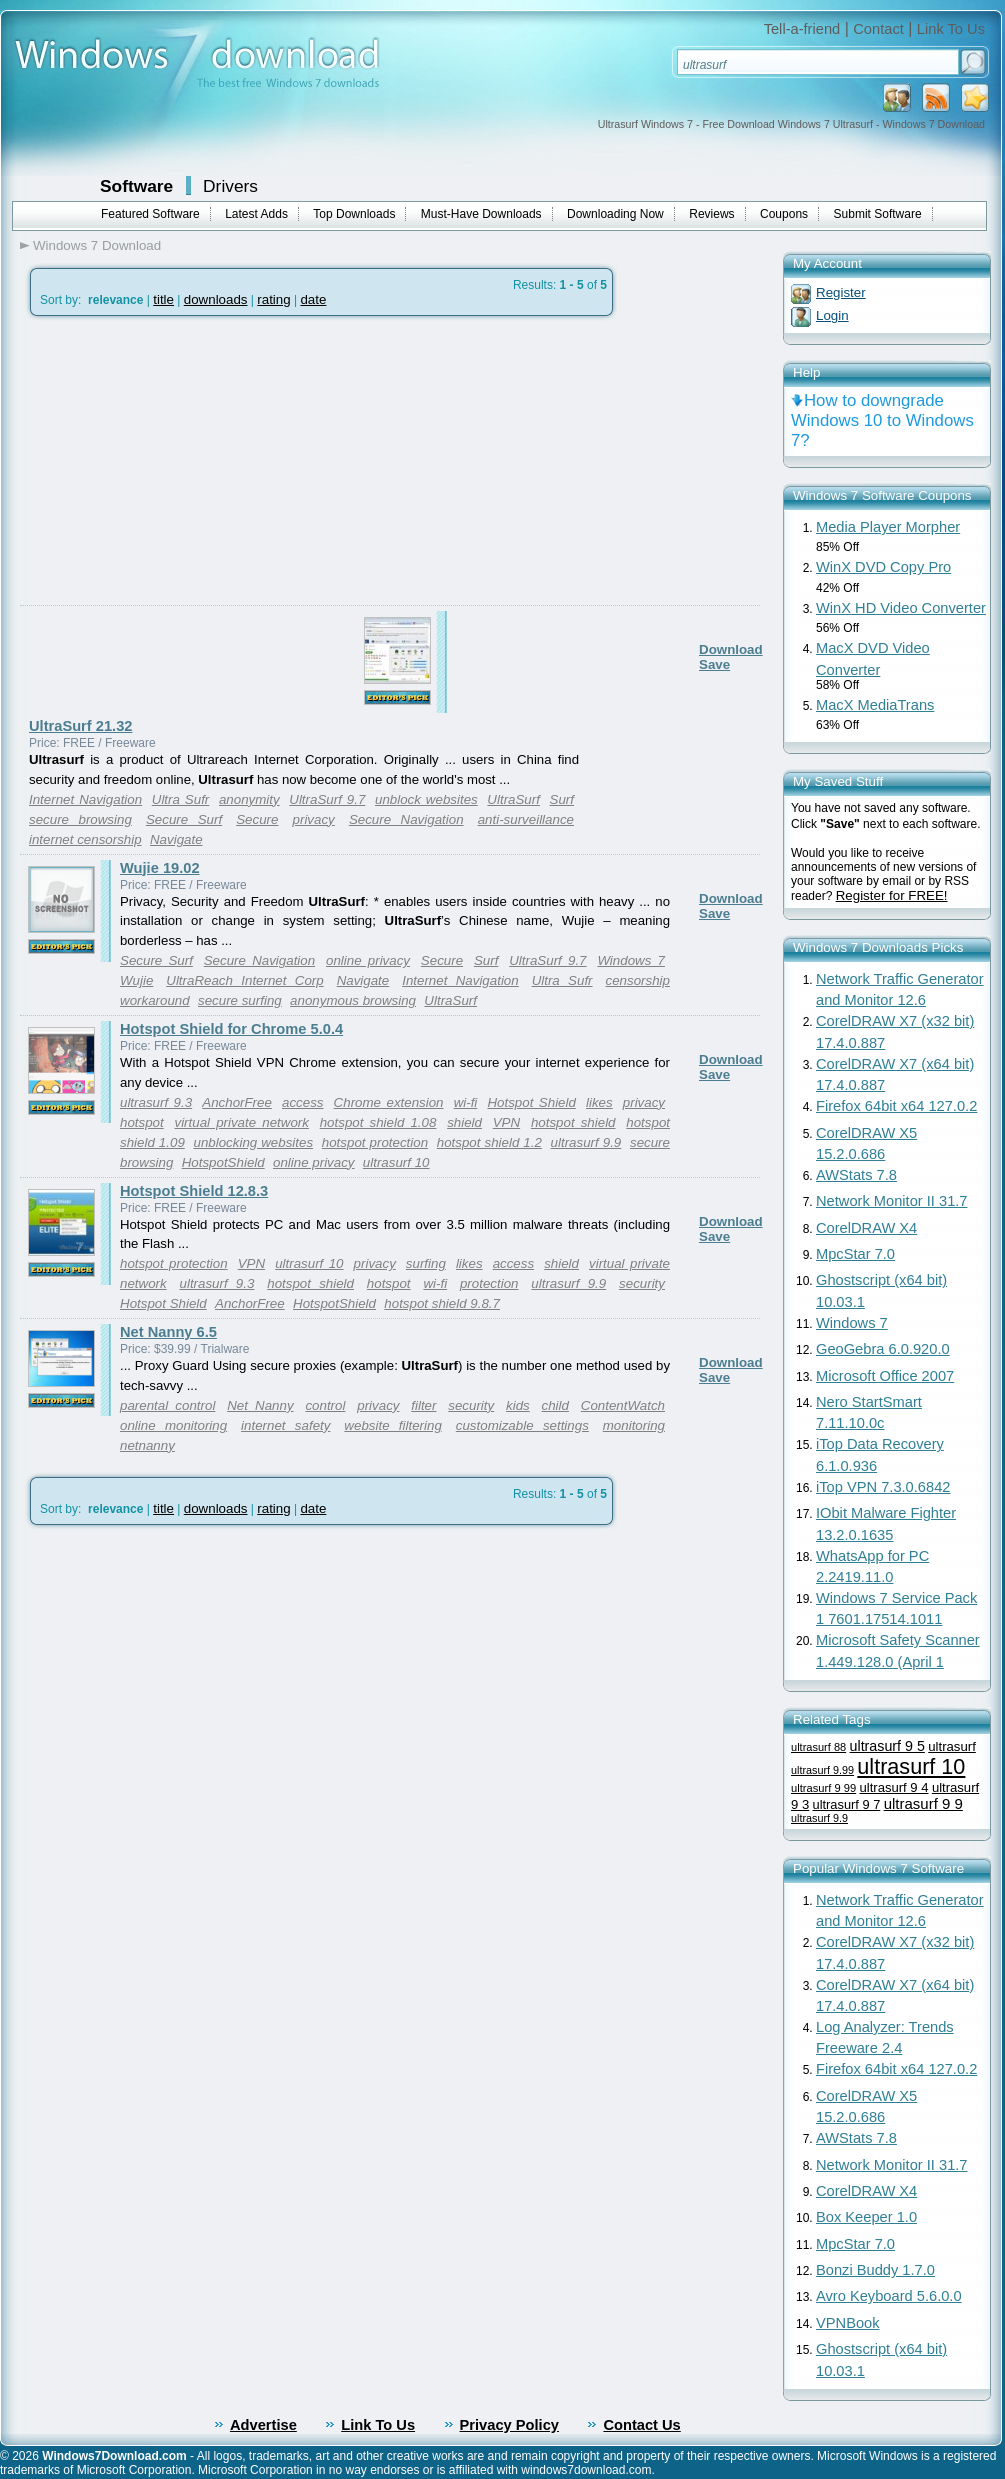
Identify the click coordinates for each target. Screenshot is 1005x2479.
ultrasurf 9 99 (823, 1788)
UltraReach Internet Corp (244, 980)
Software (136, 186)
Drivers (230, 186)
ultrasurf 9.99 (822, 1770)
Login (832, 315)
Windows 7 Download (97, 245)
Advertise (263, 2425)
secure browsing (80, 819)
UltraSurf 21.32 (80, 726)
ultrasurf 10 (396, 1162)
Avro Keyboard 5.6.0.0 (889, 2296)
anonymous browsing (353, 1000)
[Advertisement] (187, 508)
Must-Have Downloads (481, 214)
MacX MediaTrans (875, 705)
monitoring (634, 1425)
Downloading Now (615, 214)
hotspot (142, 1122)
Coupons (784, 214)
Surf (562, 799)
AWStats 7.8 (856, 1175)
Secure (257, 819)
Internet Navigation (85, 799)
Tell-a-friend (802, 29)
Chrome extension (389, 1102)
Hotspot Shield (531, 1102)
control (325, 1405)
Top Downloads (354, 214)
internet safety (285, 1425)
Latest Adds (256, 214)
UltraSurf (513, 799)
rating (273, 299)
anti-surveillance (526, 819)
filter (423, 1405)
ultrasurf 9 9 (923, 1803)
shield (464, 1122)
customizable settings (522, 1425)
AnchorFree (237, 1102)
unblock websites (426, 799)
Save (714, 664)
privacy (314, 819)
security (642, 1283)
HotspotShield (223, 1162)
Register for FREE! (892, 895)
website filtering (392, 1425)
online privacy (368, 960)
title (163, 299)
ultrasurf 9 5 (887, 1746)
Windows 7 (631, 960)
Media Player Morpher (888, 527)
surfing (426, 1263)
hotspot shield (573, 1122)
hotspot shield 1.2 (489, 1142)
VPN (506, 1122)
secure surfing (240, 1000)
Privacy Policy (509, 2425)
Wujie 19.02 (160, 868)
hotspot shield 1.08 (378, 1122)
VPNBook (848, 2323)
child (555, 1405)
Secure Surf (184, 819)
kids (518, 1405)
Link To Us (951, 29)
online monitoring (173, 1425)
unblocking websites (253, 1142)
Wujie (136, 980)
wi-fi (466, 1102)
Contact (878, 29)
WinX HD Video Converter (901, 608)
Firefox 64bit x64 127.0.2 (896, 1106)
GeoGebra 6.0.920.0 (883, 1349)
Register (841, 292)
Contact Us (641, 2425)
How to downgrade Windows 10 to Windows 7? (882, 420)
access (302, 1102)
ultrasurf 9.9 (586, 1142)
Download (731, 649)
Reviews (711, 214)
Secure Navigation (406, 819)
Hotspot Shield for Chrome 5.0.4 (231, 1029)
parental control (167, 1405)
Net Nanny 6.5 (168, 1332)
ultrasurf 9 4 (893, 1787)
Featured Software (150, 214)
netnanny (147, 1445)
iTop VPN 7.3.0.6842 (883, 1487)
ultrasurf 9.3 (156, 1102)
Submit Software (878, 214)
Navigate (176, 839)
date (313, 299)
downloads (216, 299)
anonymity (249, 799)
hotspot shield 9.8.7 (442, 1303)
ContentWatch (623, 1405)
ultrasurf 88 (818, 1747)
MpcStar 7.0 (855, 1254)
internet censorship (85, 839)
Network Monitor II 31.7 (892, 1201)
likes (599, 1102)
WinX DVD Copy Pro (883, 567)
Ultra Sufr (181, 799)
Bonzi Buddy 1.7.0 (875, 2270)
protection (489, 1283)
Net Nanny (260, 1405)
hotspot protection (375, 1142)
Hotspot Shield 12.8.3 (194, 1191)
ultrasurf (952, 1746)
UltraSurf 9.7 (327, 799)
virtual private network (241, 1122)
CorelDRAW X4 (866, 1228)
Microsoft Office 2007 (885, 1376)
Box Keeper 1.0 (866, 2217)
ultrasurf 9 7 (847, 1804)
